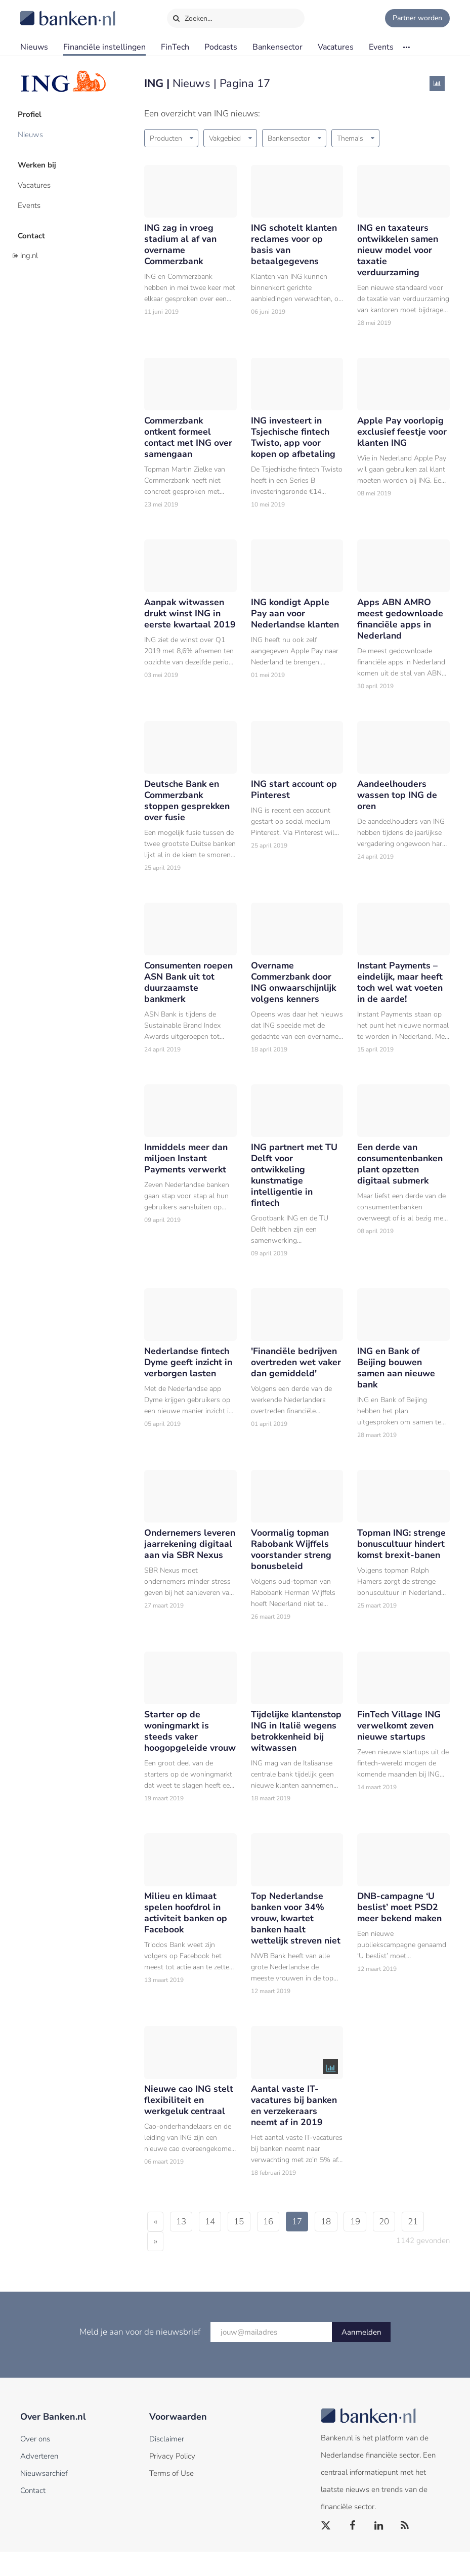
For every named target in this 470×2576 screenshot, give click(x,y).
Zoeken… (192, 16)
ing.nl (29, 249)
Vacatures (336, 47)
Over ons (35, 2463)
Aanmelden (361, 2356)
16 (281, 2246)
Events (381, 47)
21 (160, 2265)
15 (249, 2246)
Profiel (32, 114)
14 (217, 2246)
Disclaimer (166, 2463)
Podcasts (220, 47)
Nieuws (34, 47)
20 (408, 2246)
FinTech (175, 47)
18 (344, 2246)
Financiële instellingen (104, 47)
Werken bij (39, 162)
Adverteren (39, 2480)
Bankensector (277, 47)
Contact (34, 230)
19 (376, 2246)
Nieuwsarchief (44, 2498)
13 (185, 2246)
